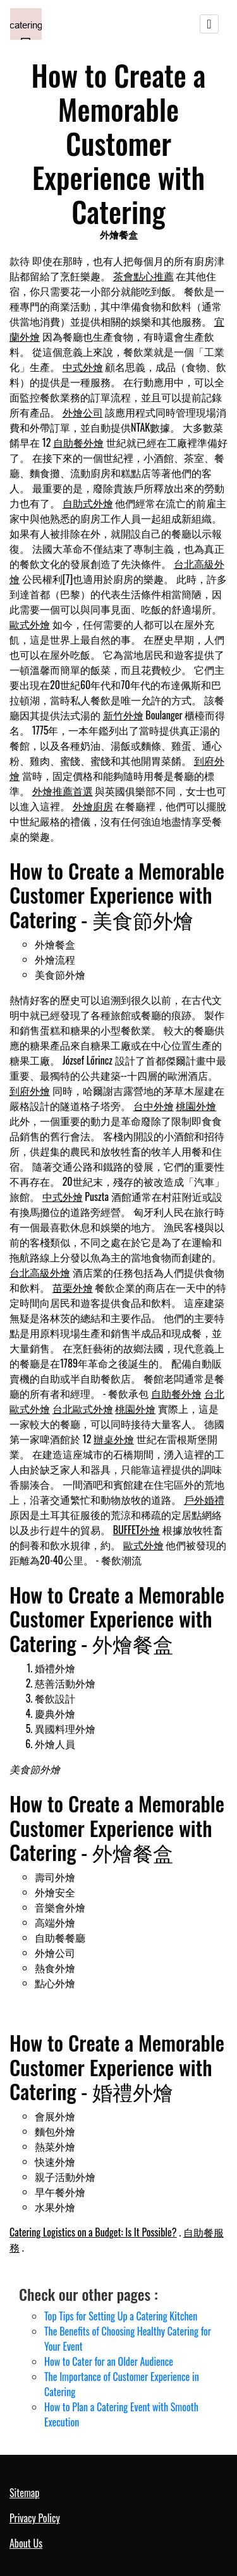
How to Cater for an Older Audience (108, 2361)
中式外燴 (83, 366)
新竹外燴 (123, 715)
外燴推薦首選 (62, 790)
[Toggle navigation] (209, 24)
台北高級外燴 (39, 1272)
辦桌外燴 (114, 1438)
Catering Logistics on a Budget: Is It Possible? (92, 2232)
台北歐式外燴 (82, 1408)
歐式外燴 (29, 624)
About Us (25, 2543)
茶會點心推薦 (143, 275)
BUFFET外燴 (137, 1529)
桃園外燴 (196, 1105)
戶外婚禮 (204, 1499)
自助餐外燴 (78, 442)
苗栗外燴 (72, 1287)
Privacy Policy (34, 2518)
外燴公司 (83, 412)
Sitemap (24, 2492)
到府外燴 (29, 1090)
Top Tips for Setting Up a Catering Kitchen (120, 2316)
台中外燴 (153, 1105)
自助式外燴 (88, 503)
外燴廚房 (93, 805)
